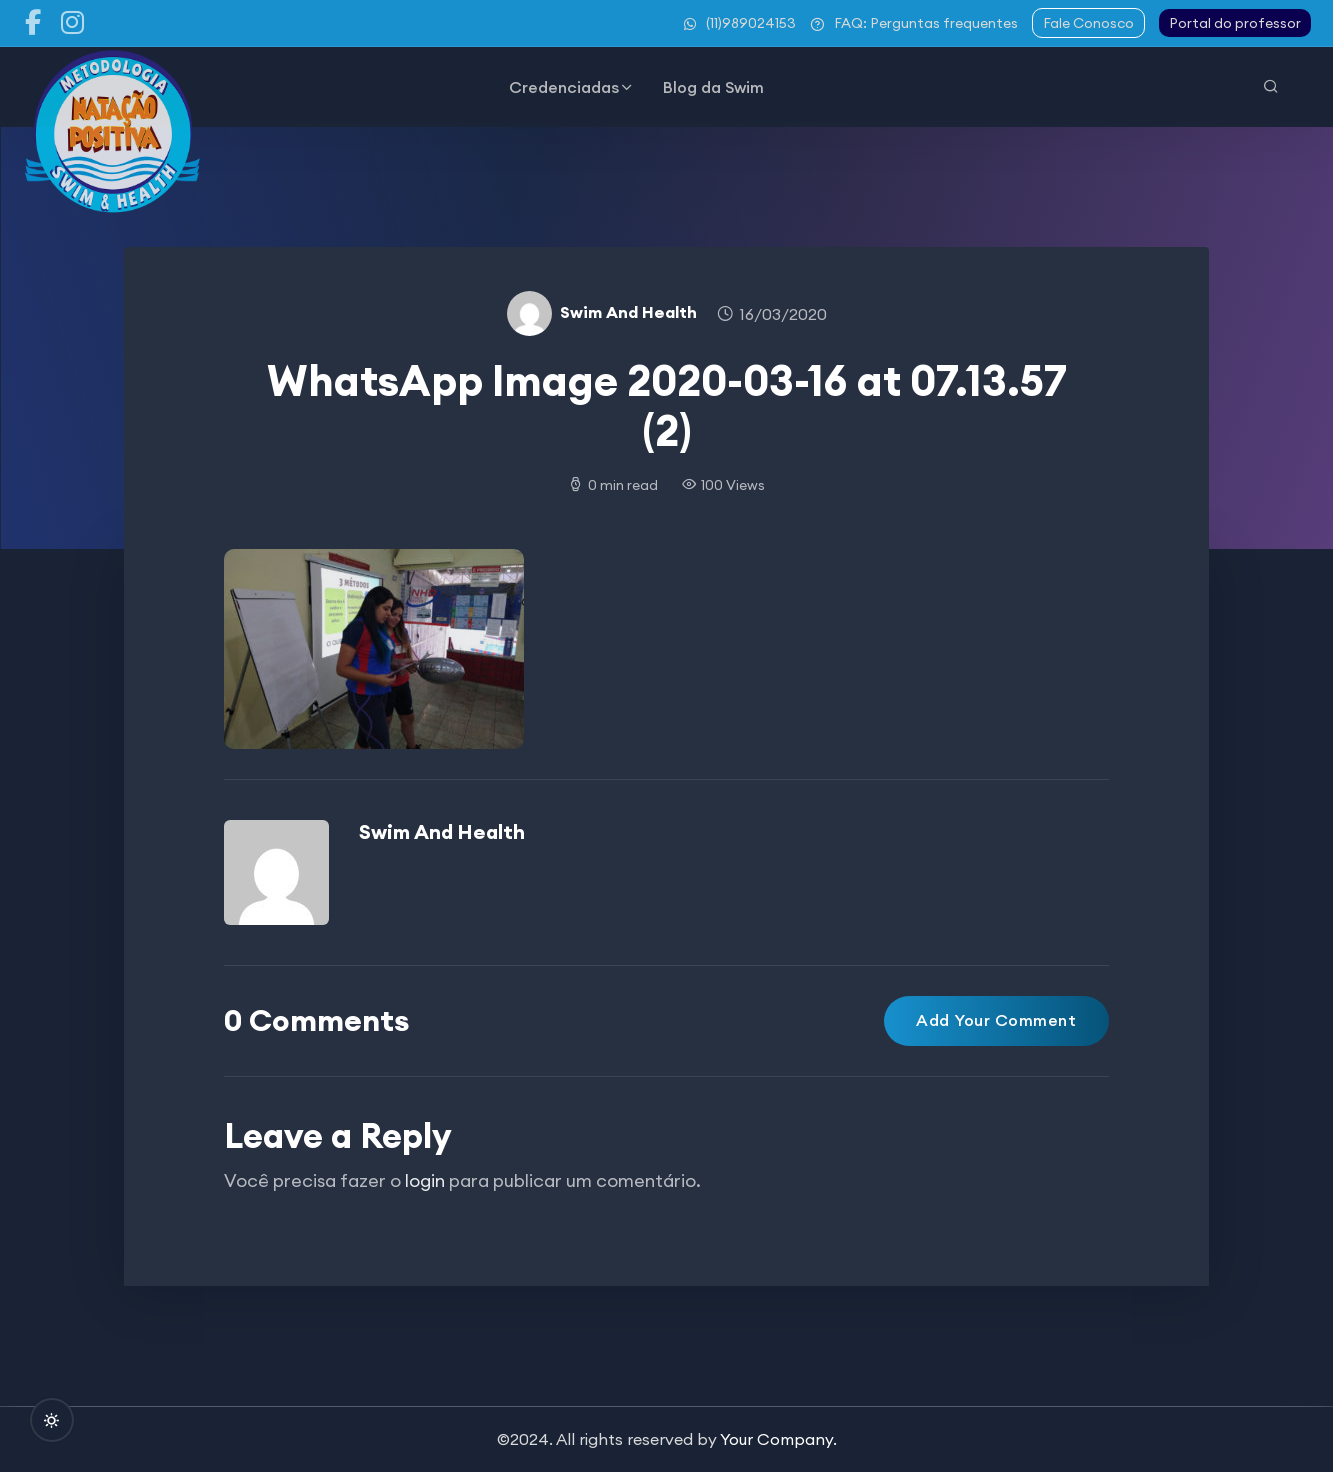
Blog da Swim (713, 87)
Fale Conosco (1088, 23)
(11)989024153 (740, 23)
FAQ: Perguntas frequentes (914, 23)
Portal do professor (1235, 23)
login (425, 1180)
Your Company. (778, 1439)
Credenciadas (564, 87)
